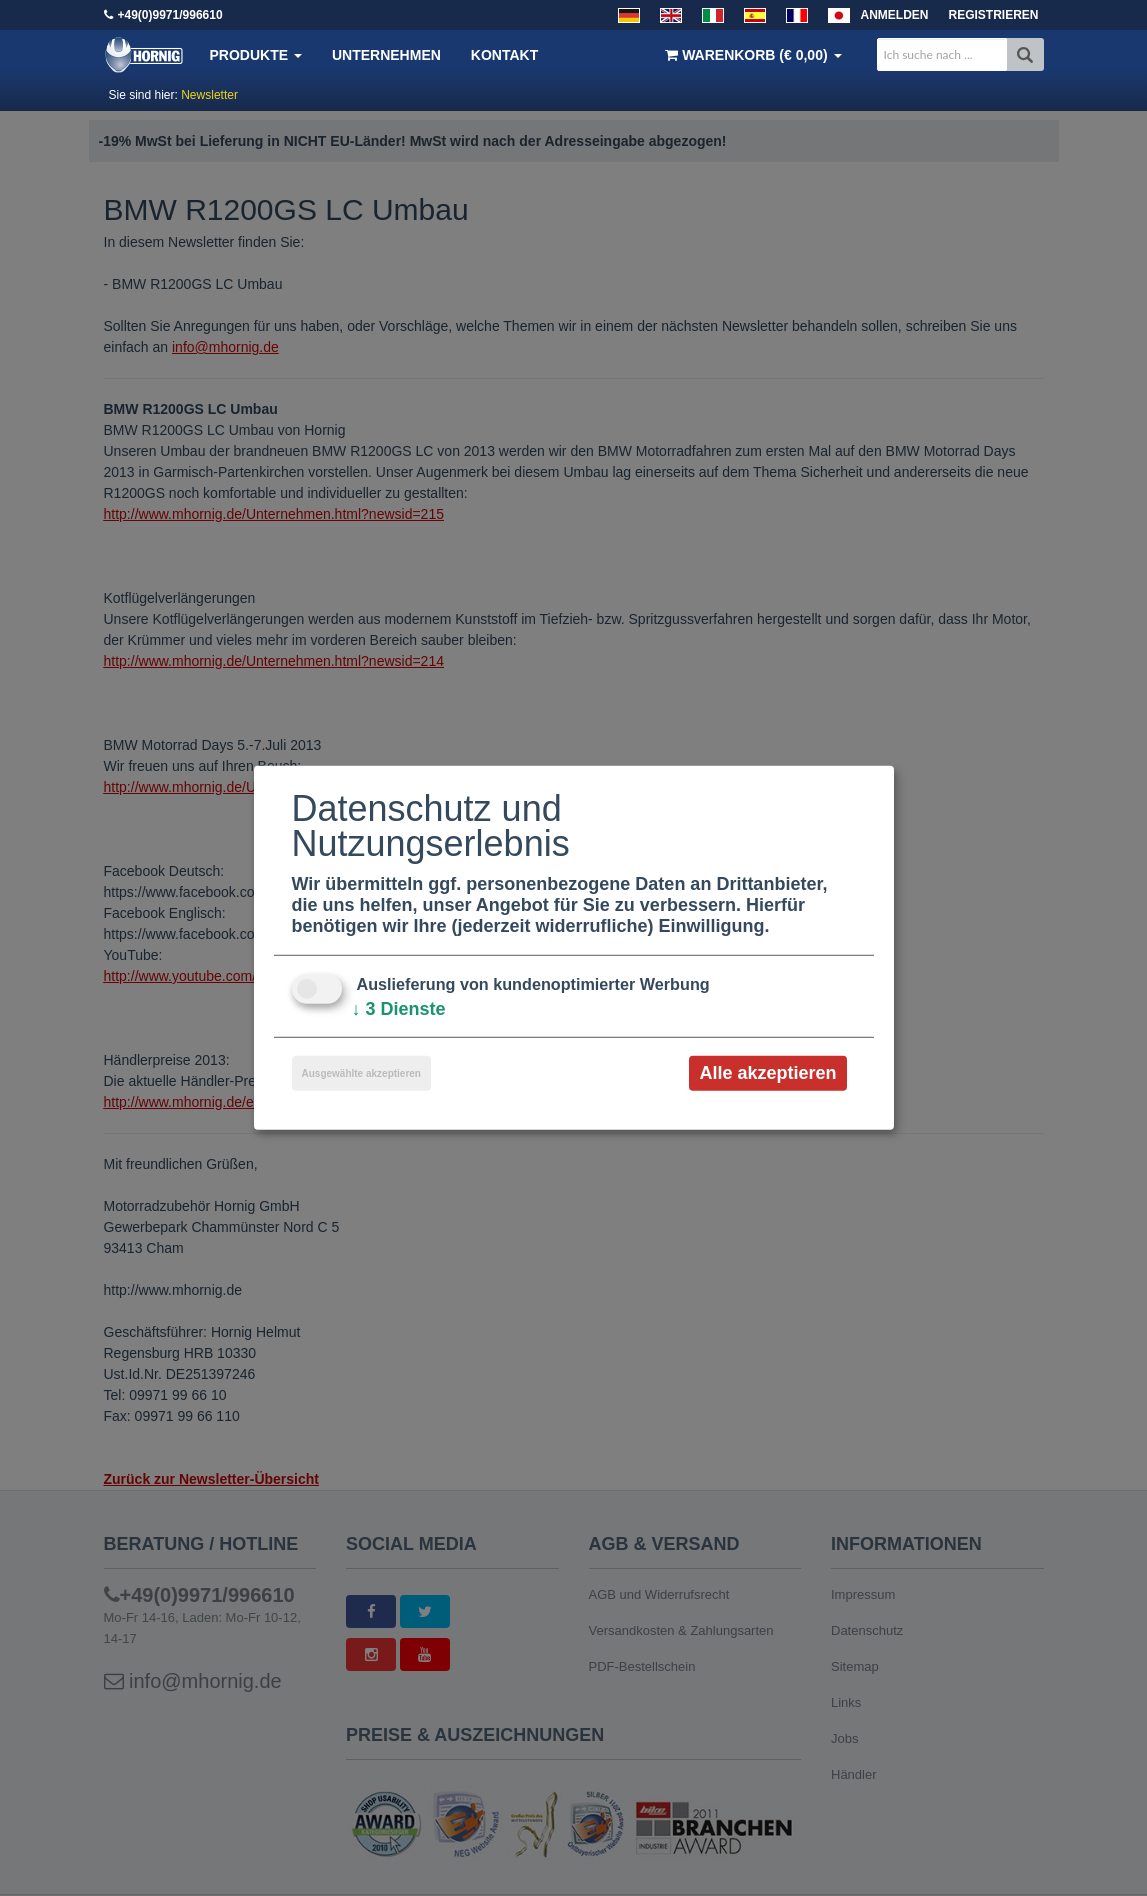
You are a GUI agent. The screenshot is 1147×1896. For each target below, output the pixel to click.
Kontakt (504, 55)
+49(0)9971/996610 (170, 15)
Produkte (256, 55)
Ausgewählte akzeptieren (361, 1073)
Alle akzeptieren (767, 1073)
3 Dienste (399, 1009)
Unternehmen (386, 55)
